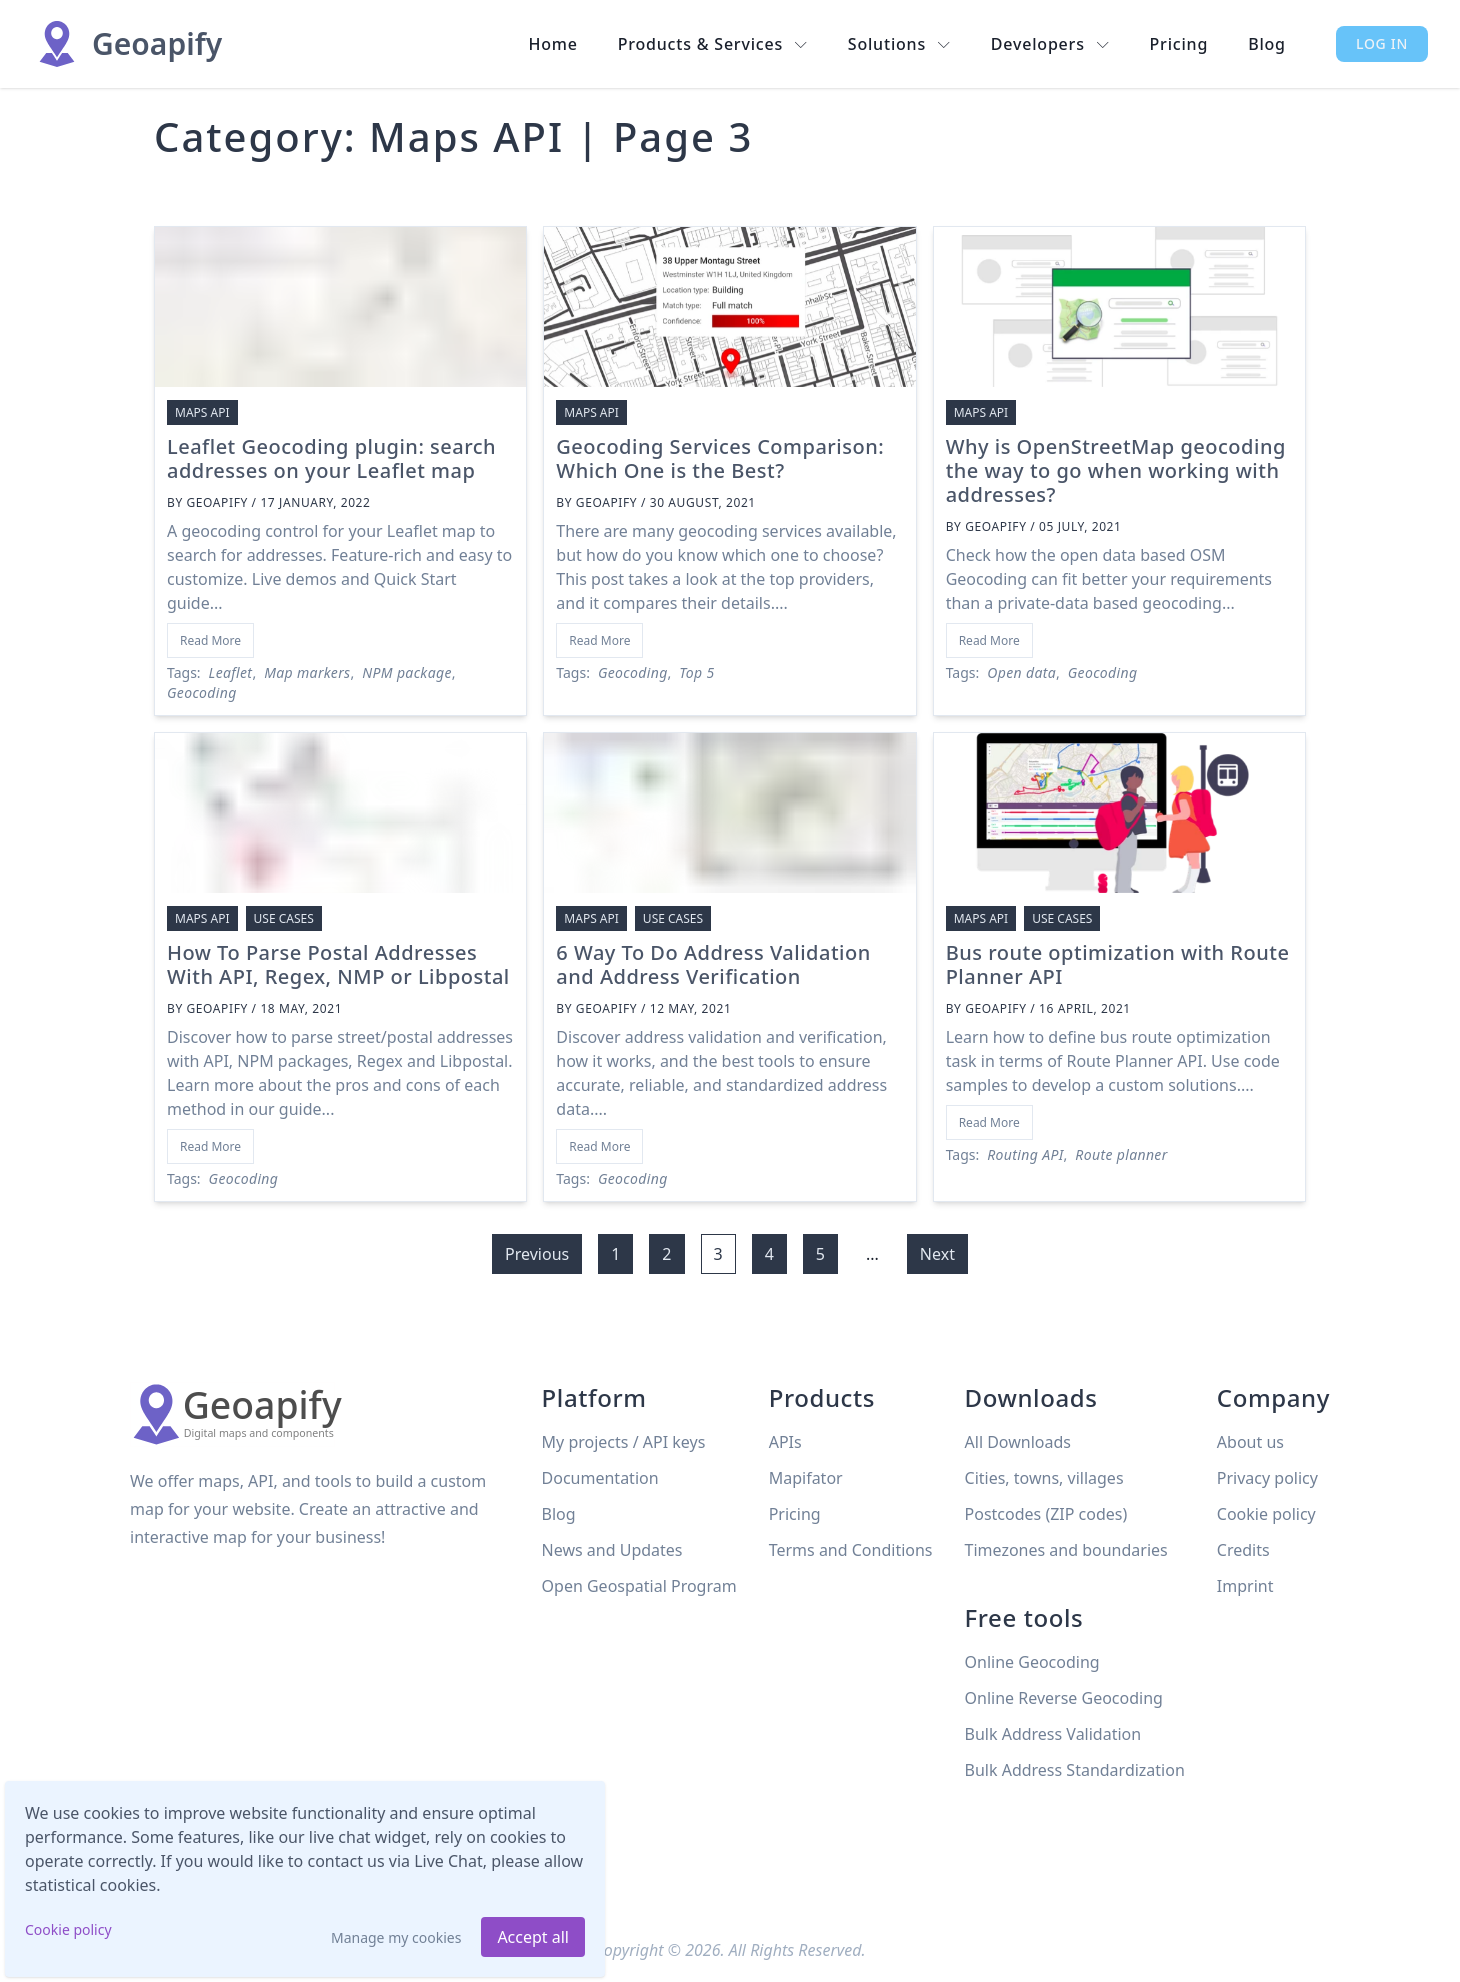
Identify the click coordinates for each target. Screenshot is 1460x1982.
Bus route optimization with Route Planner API (1118, 964)
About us (1250, 1442)
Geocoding (202, 692)
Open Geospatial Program (639, 1586)
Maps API (202, 412)
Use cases (284, 918)
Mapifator (806, 1478)
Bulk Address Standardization (1075, 1770)
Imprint (1245, 1586)
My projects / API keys (624, 1442)
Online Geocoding (1032, 1662)
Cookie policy (68, 1929)
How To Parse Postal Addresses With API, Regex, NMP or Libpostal (338, 964)
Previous (537, 1254)
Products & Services (713, 44)
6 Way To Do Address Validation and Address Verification (713, 964)
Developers (1050, 44)
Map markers (307, 672)
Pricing (1179, 44)
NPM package (406, 672)
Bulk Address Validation (1053, 1734)
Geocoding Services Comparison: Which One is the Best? (720, 458)
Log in (1382, 43)
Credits (1243, 1550)
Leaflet (231, 672)
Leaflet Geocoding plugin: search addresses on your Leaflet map (331, 458)
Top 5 (696, 672)
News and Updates (612, 1550)
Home (552, 44)
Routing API (1025, 1154)
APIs (785, 1442)
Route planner (1121, 1154)
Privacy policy (1267, 1478)
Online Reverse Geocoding (1064, 1698)
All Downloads (1018, 1442)
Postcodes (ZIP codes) (1046, 1514)
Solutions (899, 44)
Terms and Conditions (851, 1550)
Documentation (600, 1478)
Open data (1021, 672)
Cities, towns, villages (1044, 1478)
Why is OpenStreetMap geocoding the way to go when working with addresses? (1116, 470)
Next (937, 1254)
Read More (210, 640)
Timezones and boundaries (1066, 1550)
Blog (1267, 44)
